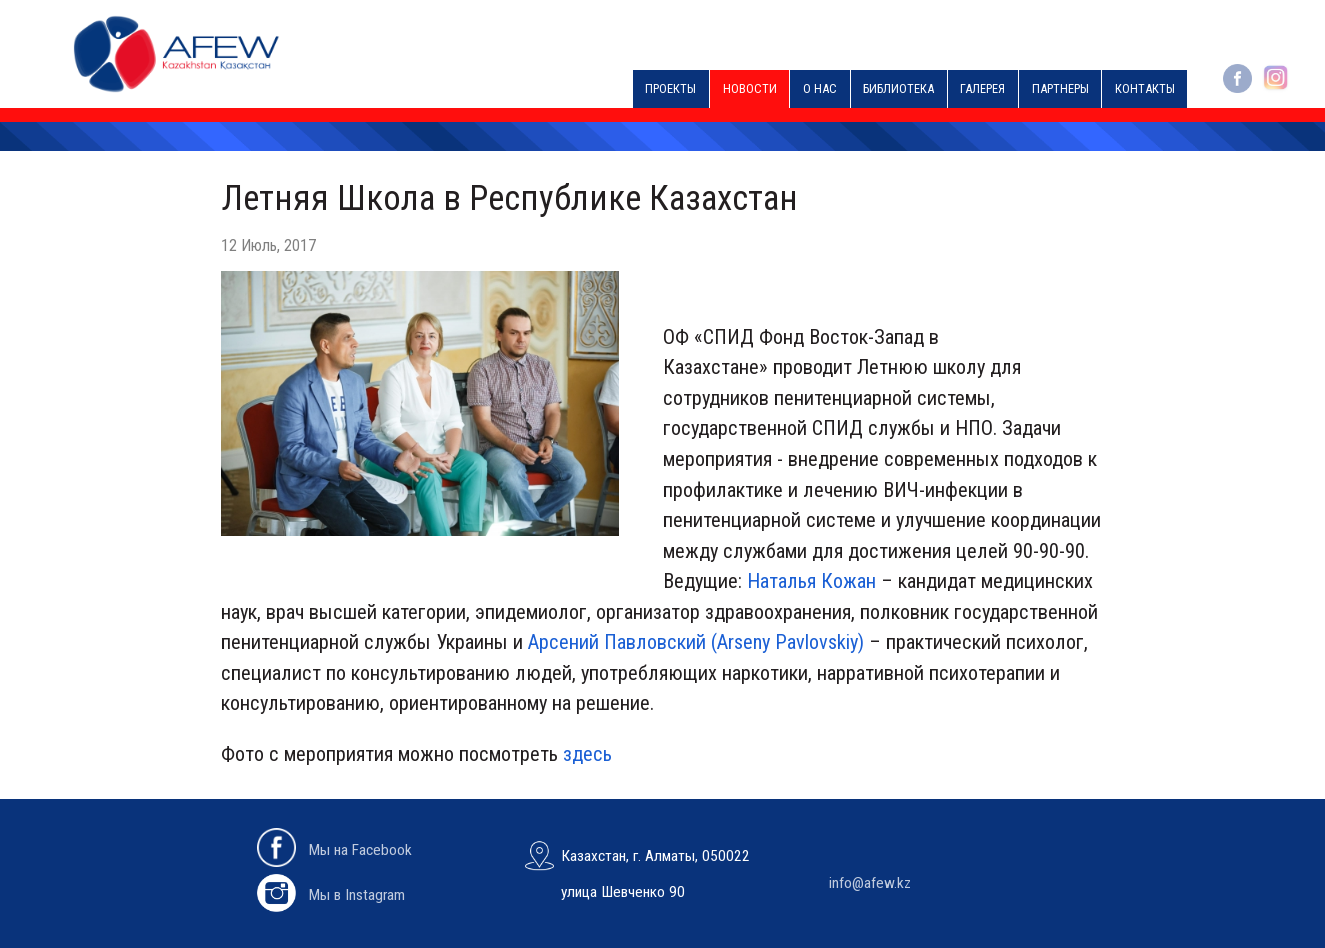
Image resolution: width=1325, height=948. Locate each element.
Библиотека (898, 88)
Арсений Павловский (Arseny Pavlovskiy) (696, 642)
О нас (820, 88)
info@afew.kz (870, 883)
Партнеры (1060, 88)
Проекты (670, 88)
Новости (750, 88)
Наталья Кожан (811, 581)
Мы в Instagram (331, 895)
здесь (587, 754)
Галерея (982, 88)
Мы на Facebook (334, 850)
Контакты (1145, 88)
